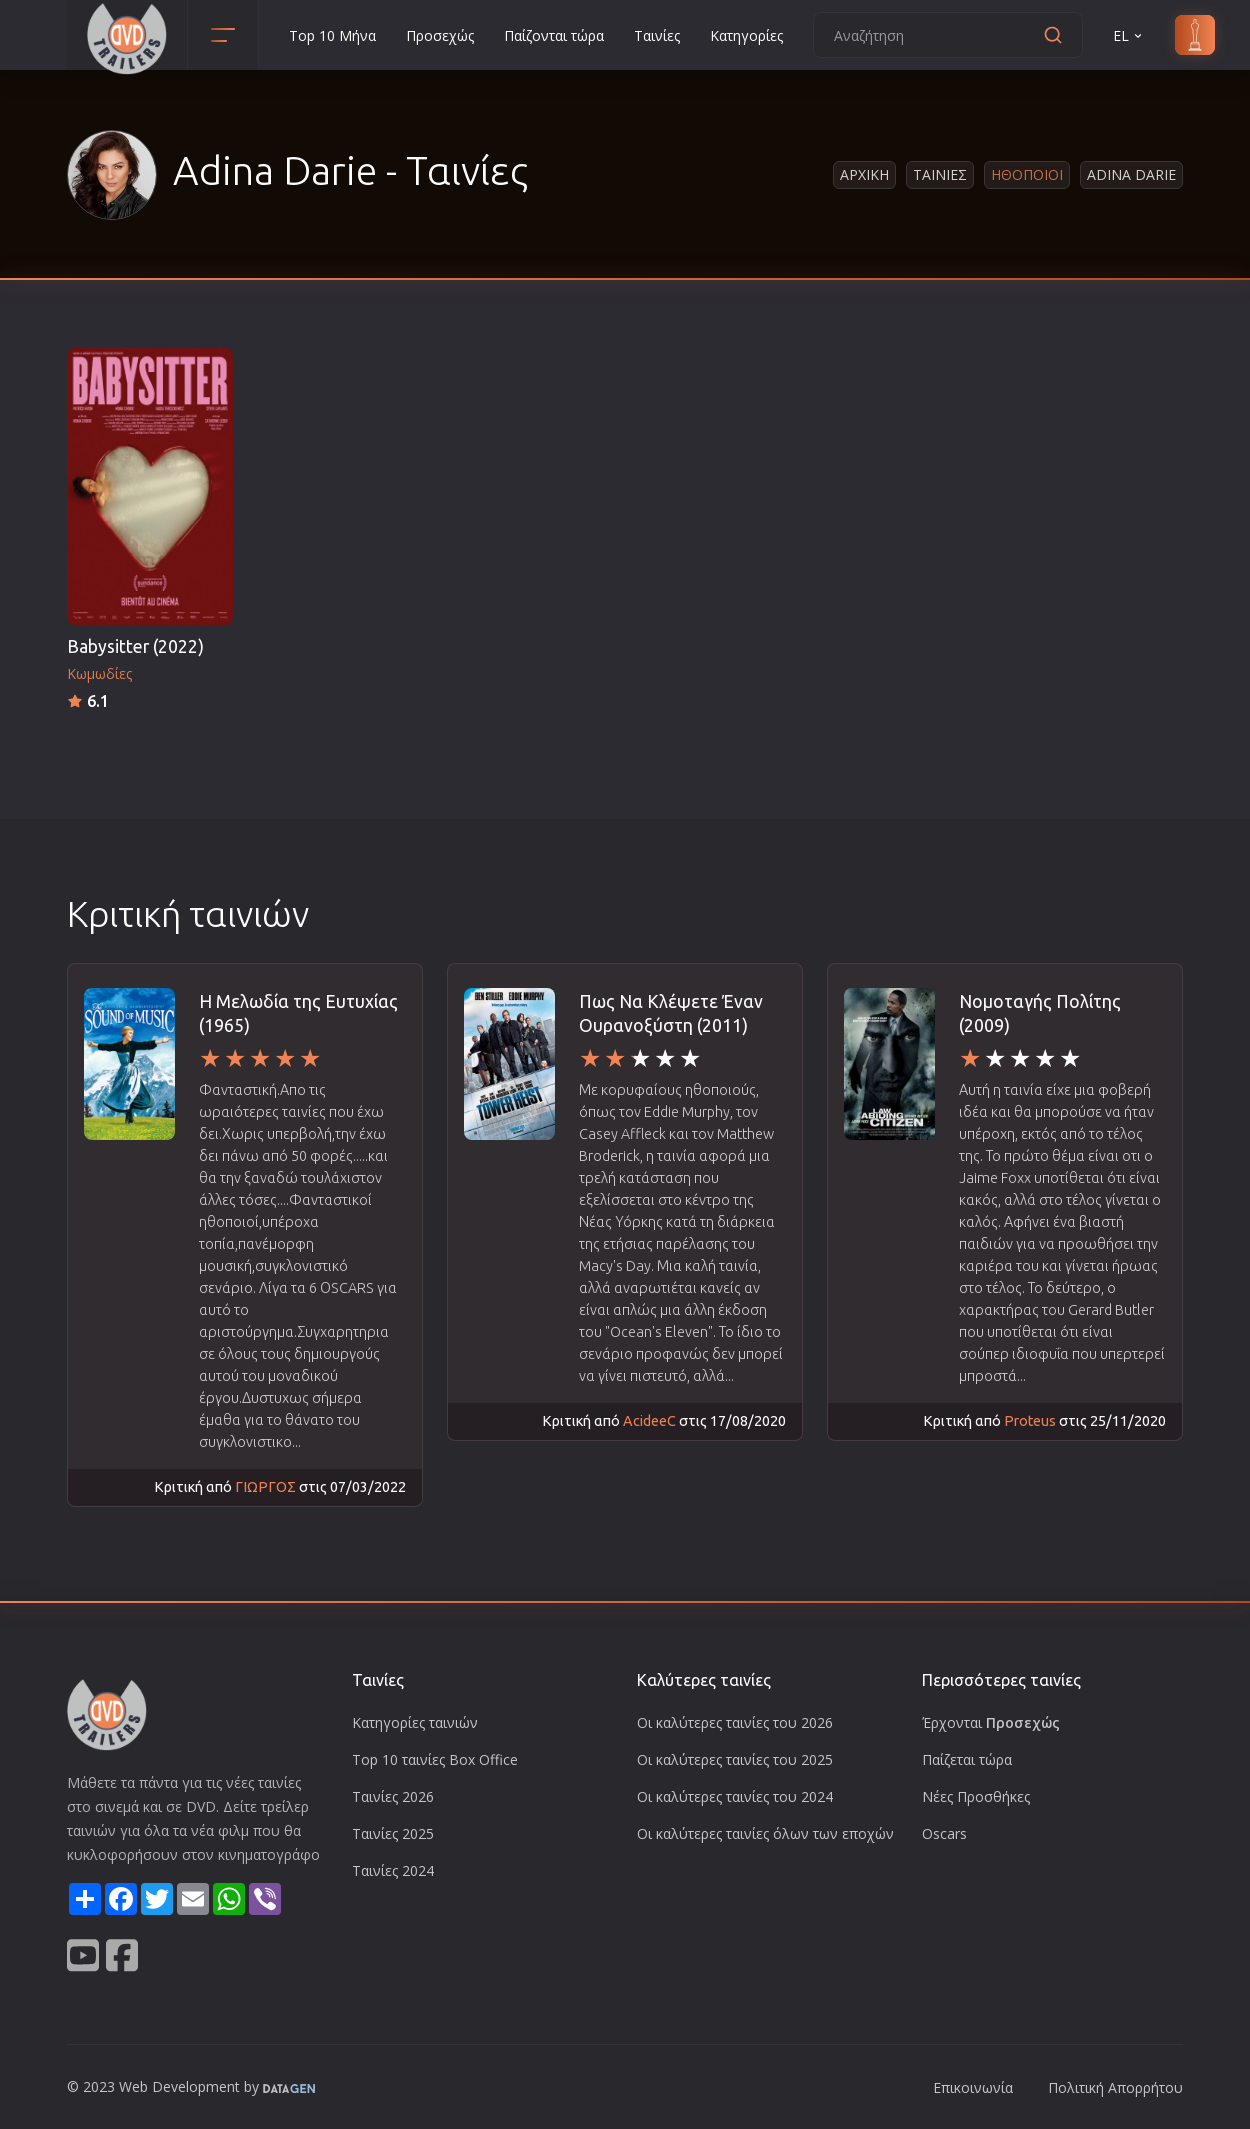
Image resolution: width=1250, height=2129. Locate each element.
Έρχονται (991, 1722)
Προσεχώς (440, 35)
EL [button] (1129, 35)
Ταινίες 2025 (393, 1833)
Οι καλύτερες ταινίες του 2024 (735, 1796)
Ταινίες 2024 (393, 1870)
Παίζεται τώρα (967, 1759)
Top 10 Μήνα (332, 35)
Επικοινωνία (973, 2087)
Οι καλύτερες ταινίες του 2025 (735, 1759)
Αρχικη (864, 174)
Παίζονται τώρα (554, 35)
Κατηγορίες (746, 35)
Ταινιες (940, 174)
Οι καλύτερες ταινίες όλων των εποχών (765, 1833)
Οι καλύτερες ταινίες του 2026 (735, 1722)
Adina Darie (1131, 174)
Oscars (944, 1833)
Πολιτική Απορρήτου (1115, 2087)
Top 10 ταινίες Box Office (435, 1759)
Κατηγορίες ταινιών (415, 1722)
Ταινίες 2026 (393, 1796)
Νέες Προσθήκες (976, 1796)
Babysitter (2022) (135, 646)
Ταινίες (657, 35)
